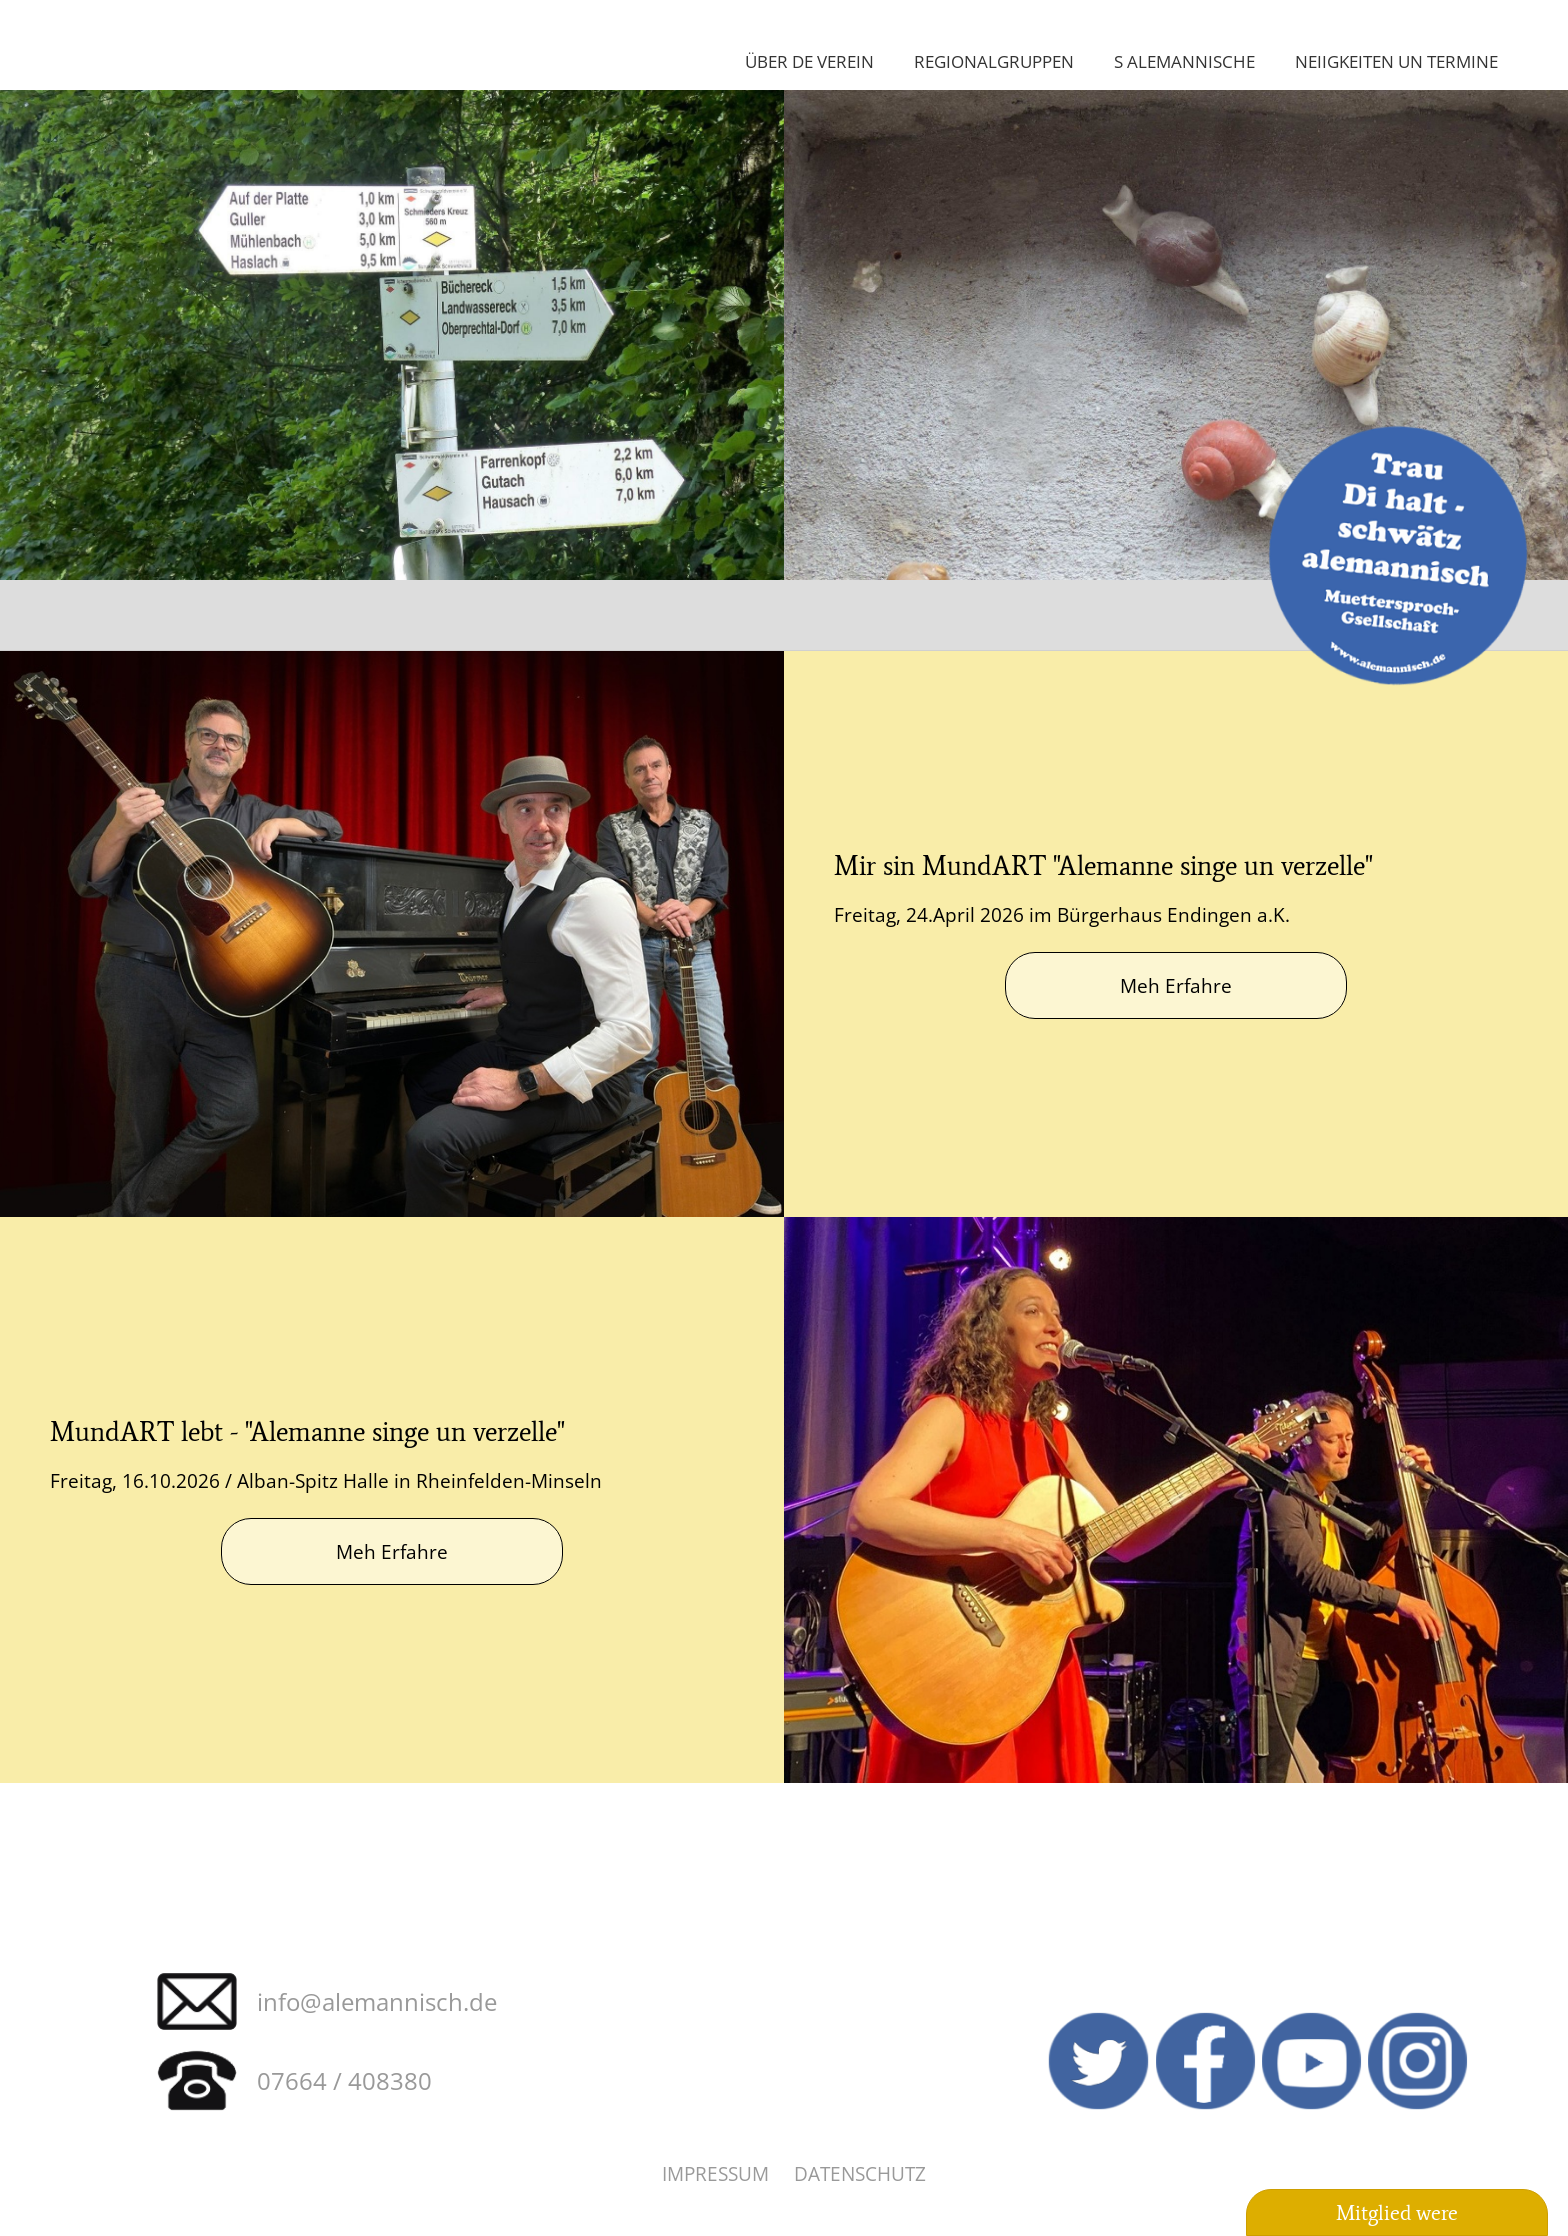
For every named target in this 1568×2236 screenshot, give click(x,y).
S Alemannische (1184, 61)
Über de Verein (809, 61)
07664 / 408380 (344, 2080)
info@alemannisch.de (377, 2001)
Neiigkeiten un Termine (1396, 61)
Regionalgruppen (994, 61)
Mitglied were (1397, 2213)
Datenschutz (860, 2173)
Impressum (715, 2173)
